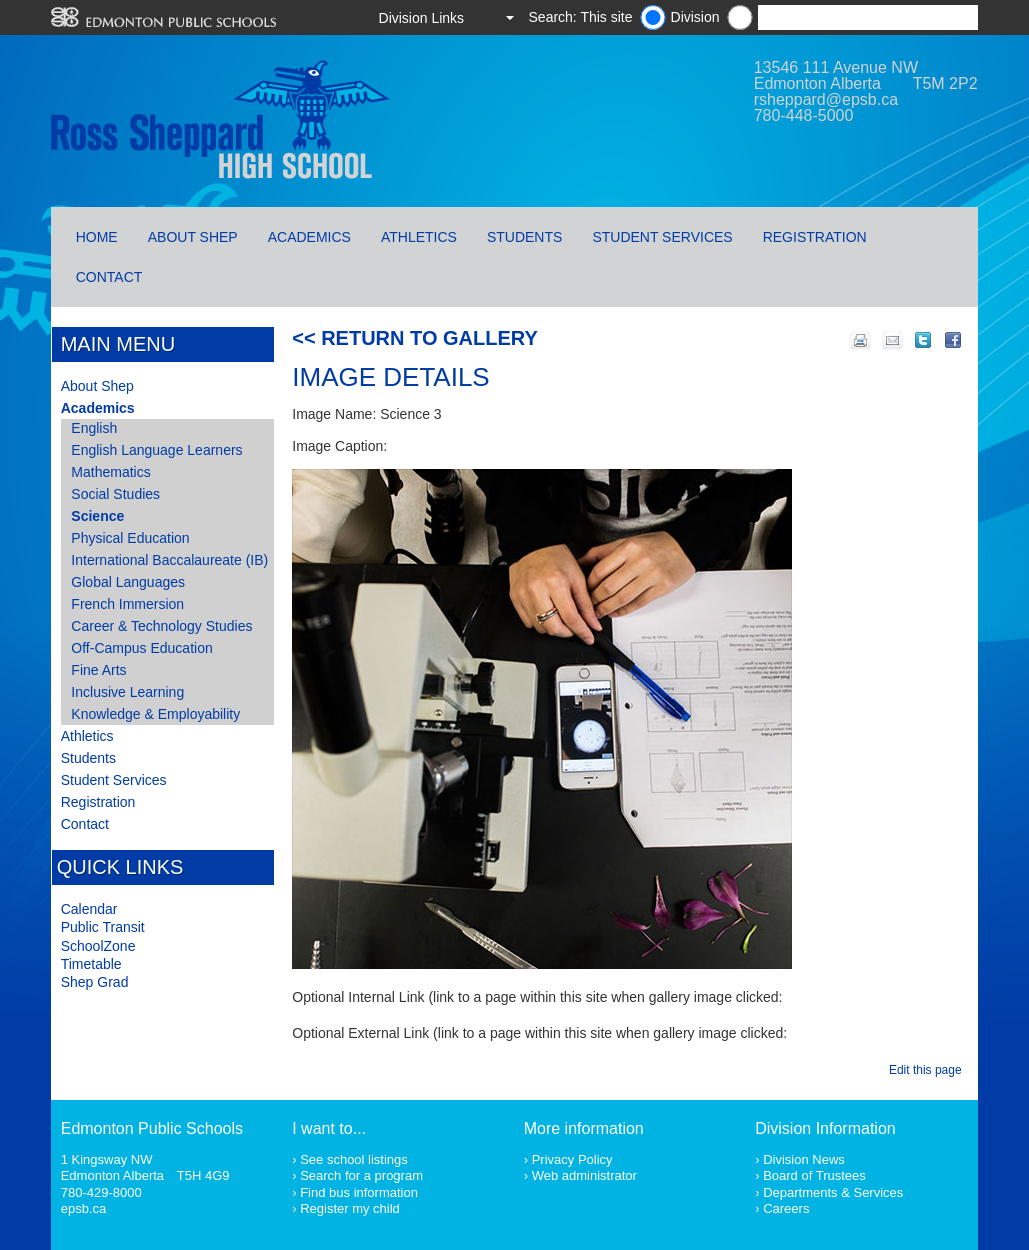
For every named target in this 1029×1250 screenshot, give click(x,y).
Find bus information (359, 1192)
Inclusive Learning (127, 692)
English (94, 428)
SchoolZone (98, 946)
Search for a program (361, 1175)
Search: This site (581, 17)
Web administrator (584, 1175)
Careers (786, 1208)
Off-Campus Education (141, 648)
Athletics (419, 237)
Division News (804, 1159)
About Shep (193, 237)
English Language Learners (156, 450)
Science (97, 516)
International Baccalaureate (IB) (169, 560)
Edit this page (928, 1070)
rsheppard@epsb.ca (826, 99)
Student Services (662, 237)
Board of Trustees (814, 1175)
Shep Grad (95, 982)
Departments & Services (833, 1192)
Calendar (89, 909)
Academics (309, 237)
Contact (109, 277)
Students (524, 237)
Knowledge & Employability (155, 714)
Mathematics (110, 472)
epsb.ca (84, 1208)
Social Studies (115, 494)
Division (695, 17)
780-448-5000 (804, 115)
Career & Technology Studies (161, 626)
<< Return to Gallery (415, 338)
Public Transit (103, 927)
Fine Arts (98, 670)
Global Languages (128, 582)
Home (97, 237)
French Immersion (127, 604)
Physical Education (130, 538)
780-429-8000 (101, 1192)
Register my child (350, 1208)
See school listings (354, 1159)
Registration (815, 237)
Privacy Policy (572, 1159)
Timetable (91, 964)
